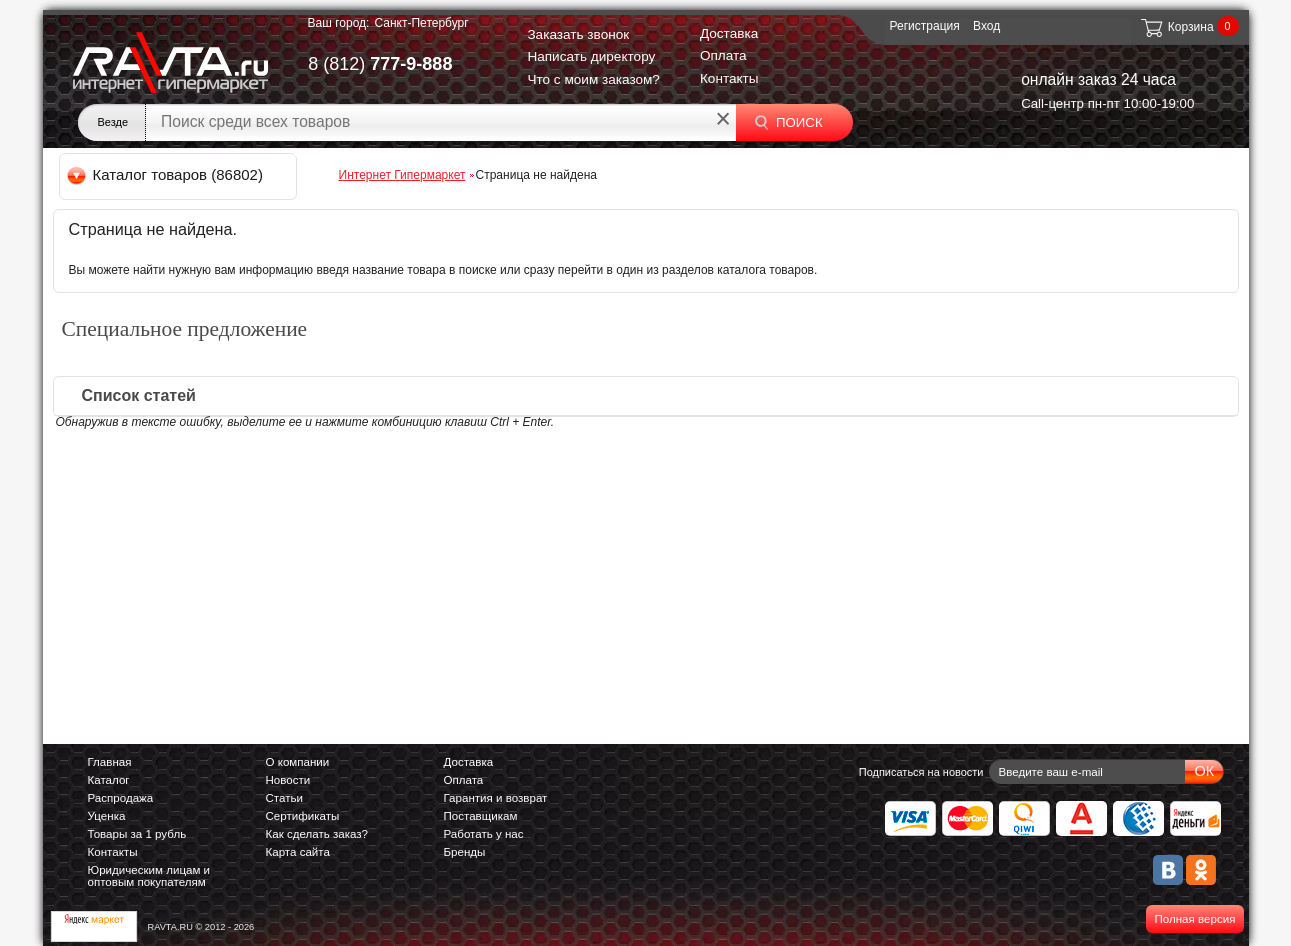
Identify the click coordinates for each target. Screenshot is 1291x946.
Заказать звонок (578, 34)
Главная (110, 762)
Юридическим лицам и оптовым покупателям (149, 876)
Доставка (729, 33)
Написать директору (591, 56)
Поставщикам (481, 816)
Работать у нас (484, 834)
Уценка (107, 816)
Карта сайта (298, 852)
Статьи (284, 798)
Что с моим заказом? (593, 79)
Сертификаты (303, 816)
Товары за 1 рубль (137, 834)
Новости (288, 780)
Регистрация (925, 26)
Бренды (465, 852)
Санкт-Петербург (421, 23)
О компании (298, 762)
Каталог (109, 780)
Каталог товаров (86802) (166, 174)
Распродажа (121, 798)
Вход (986, 26)
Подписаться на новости (921, 772)
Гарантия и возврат (496, 798)
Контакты (729, 78)
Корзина (1176, 27)
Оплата (723, 55)
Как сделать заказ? (317, 834)
